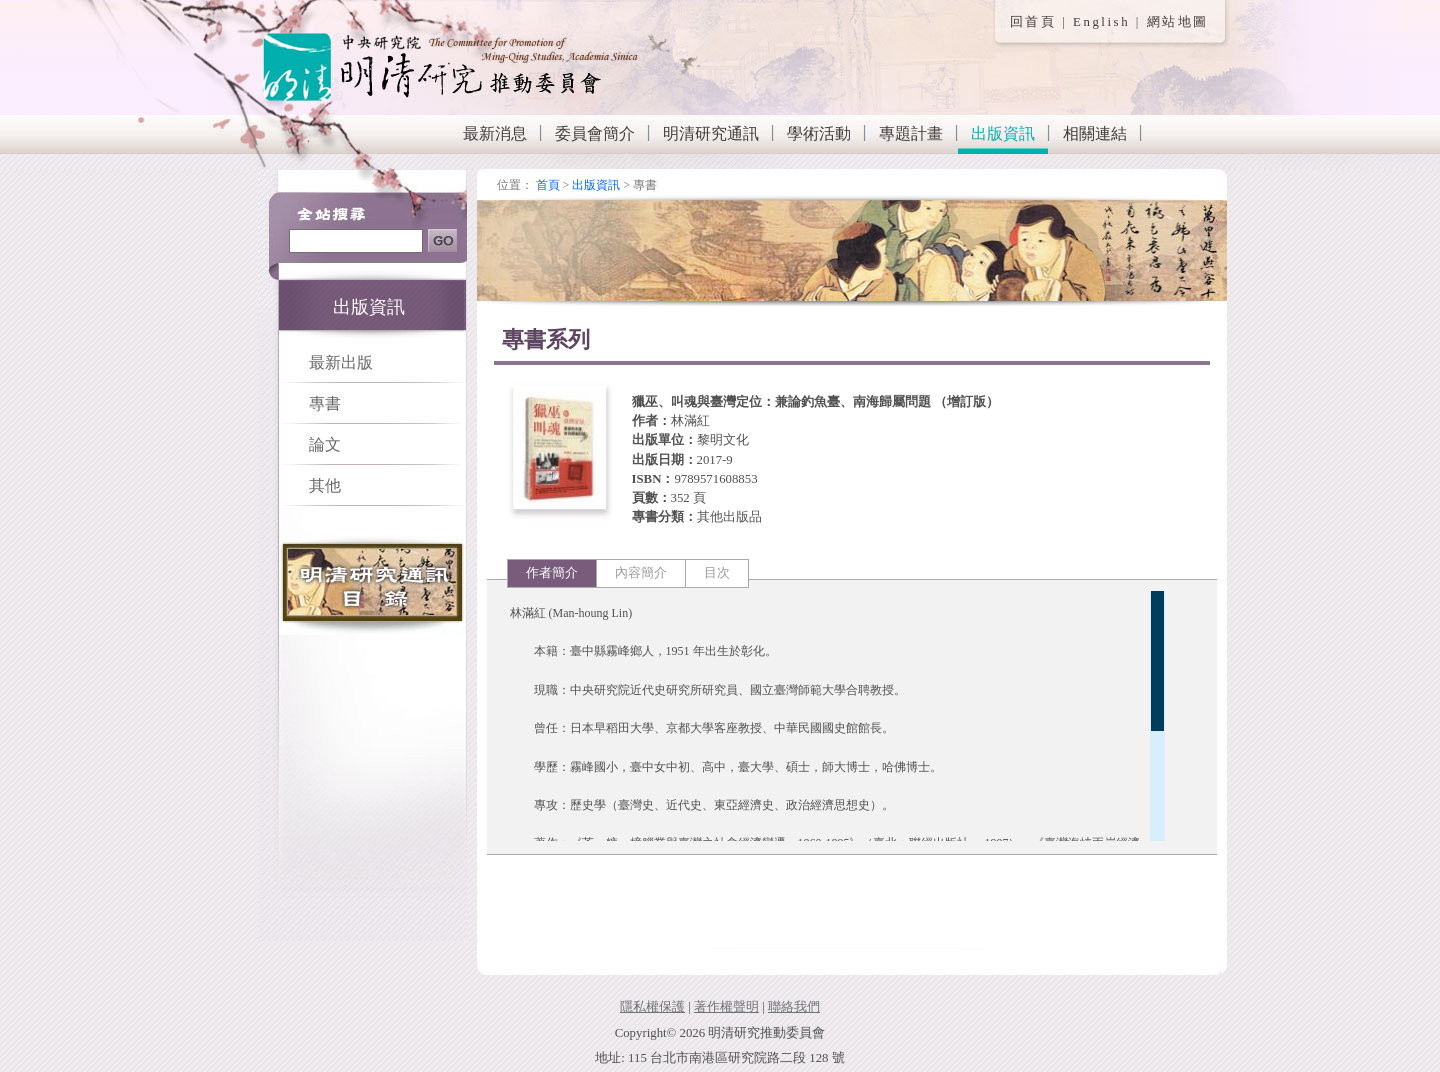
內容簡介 (641, 573)
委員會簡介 (595, 133)
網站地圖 (1178, 22)
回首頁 (1033, 22)
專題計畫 (911, 133)
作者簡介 (552, 573)
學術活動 (819, 133)
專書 (325, 403)
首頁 (548, 185)
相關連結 (1095, 133)
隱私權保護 (652, 1007)
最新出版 (341, 362)
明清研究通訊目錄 (373, 586)
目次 (717, 573)
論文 (325, 444)
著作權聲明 (726, 1007)
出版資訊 (1003, 133)
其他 (325, 485)
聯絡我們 (794, 1007)
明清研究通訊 (711, 133)
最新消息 (495, 133)
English (1101, 22)
